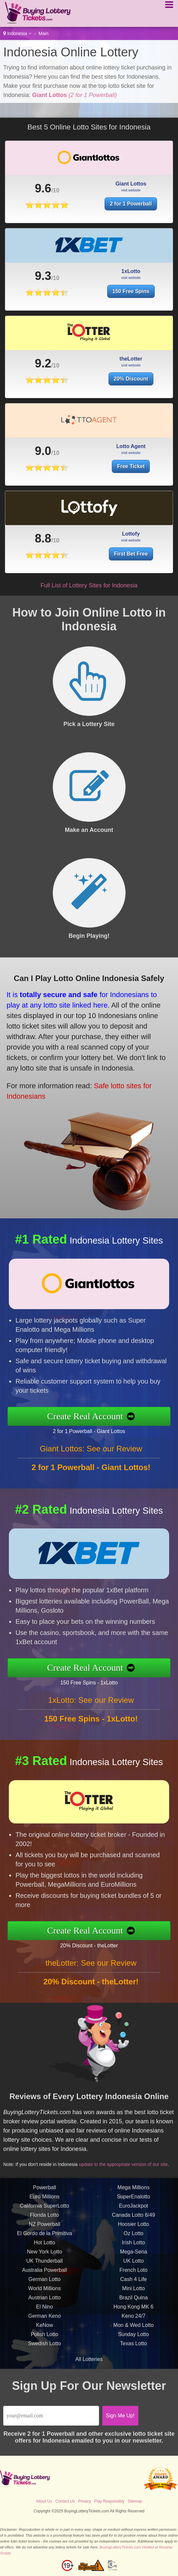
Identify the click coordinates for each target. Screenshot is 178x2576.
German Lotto (45, 2287)
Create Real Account (93, 1416)
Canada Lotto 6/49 (133, 2223)
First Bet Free (135, 551)
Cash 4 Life (133, 2287)
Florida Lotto (44, 2223)
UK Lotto (133, 2268)
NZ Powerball (44, 2232)
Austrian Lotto (44, 2305)
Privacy (84, 2501)
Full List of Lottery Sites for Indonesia (88, 585)
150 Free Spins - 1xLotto (97, 1681)
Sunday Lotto (133, 2342)
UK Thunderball (44, 2268)
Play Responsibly (109, 2501)
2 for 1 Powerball (131, 203)
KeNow (44, 2333)
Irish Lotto (133, 2250)
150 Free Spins (130, 299)
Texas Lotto (133, 2351)
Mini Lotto (133, 2296)
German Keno (44, 2324)
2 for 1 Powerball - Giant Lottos (96, 1429)
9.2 (43, 371)
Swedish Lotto (44, 2351)
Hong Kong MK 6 (133, 2314)
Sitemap (135, 2501)
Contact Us (65, 2501)
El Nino (44, 2314)
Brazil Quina (133, 2305)
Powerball (44, 2195)
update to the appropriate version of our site (128, 2161)
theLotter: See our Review (91, 1970)
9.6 (43, 188)
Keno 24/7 (134, 2324)
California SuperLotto (44, 2213)
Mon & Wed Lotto (133, 2333)
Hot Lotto (44, 2250)
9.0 (43, 459)
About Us (44, 2501)
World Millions (44, 2296)
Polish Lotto (44, 2342)
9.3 (43, 284)
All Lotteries (89, 2359)
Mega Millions (133, 2195)
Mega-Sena (133, 2259)
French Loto (134, 2278)
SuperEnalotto (133, 2204)
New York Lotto (44, 2259)
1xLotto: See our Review (91, 1708)
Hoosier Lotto (133, 2232)
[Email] (51, 2416)
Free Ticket (131, 474)
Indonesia (17, 33)
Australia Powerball (44, 2278)
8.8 (55, 538)
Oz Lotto (133, 2241)
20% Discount (131, 387)
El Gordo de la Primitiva (44, 2241)
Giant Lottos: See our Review (91, 1456)
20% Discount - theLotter (97, 1943)
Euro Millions (45, 2204)
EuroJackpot (133, 2213)
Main (44, 33)
